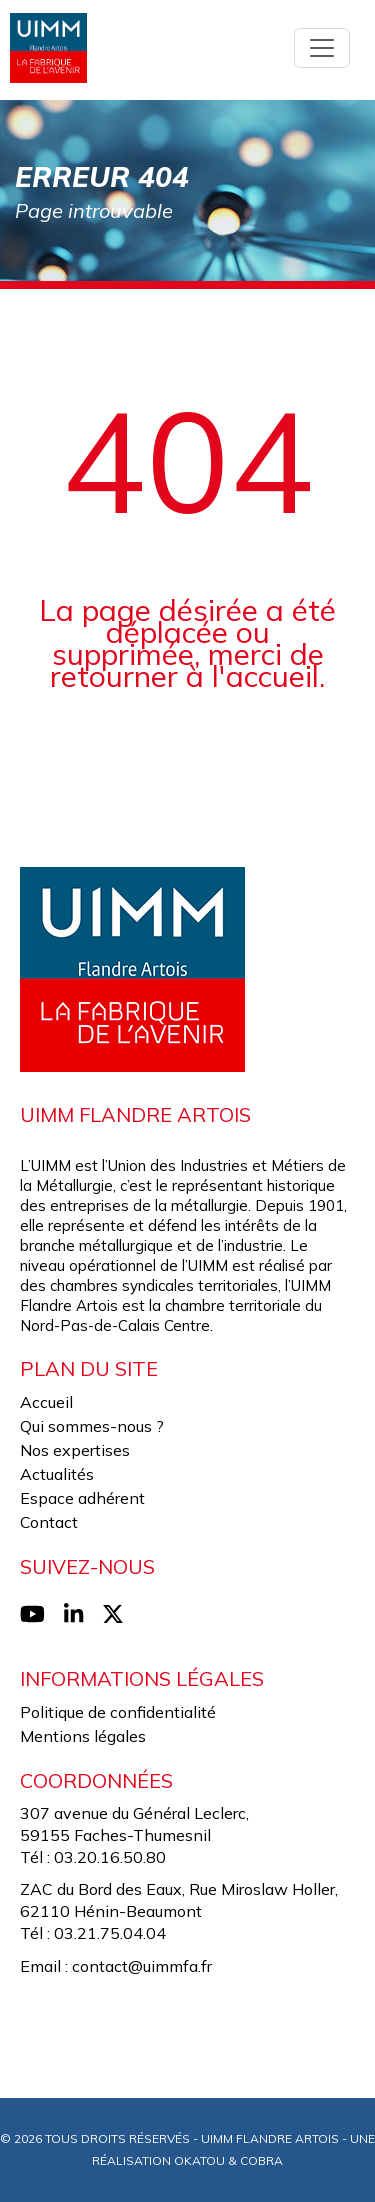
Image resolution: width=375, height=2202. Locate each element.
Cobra (261, 2160)
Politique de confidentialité (118, 1712)
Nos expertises (75, 1450)
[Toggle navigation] (322, 48)
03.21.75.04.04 (110, 1933)
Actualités (57, 1474)
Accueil (46, 1402)
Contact (49, 1522)
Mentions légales (83, 1736)
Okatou (199, 2160)
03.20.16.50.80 (110, 1857)
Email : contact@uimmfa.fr (116, 1966)
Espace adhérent (82, 1498)
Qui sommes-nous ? (92, 1426)
